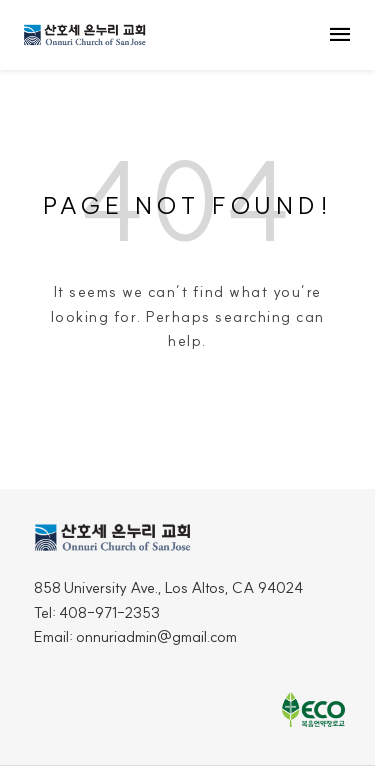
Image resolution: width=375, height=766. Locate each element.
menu (340, 35)
